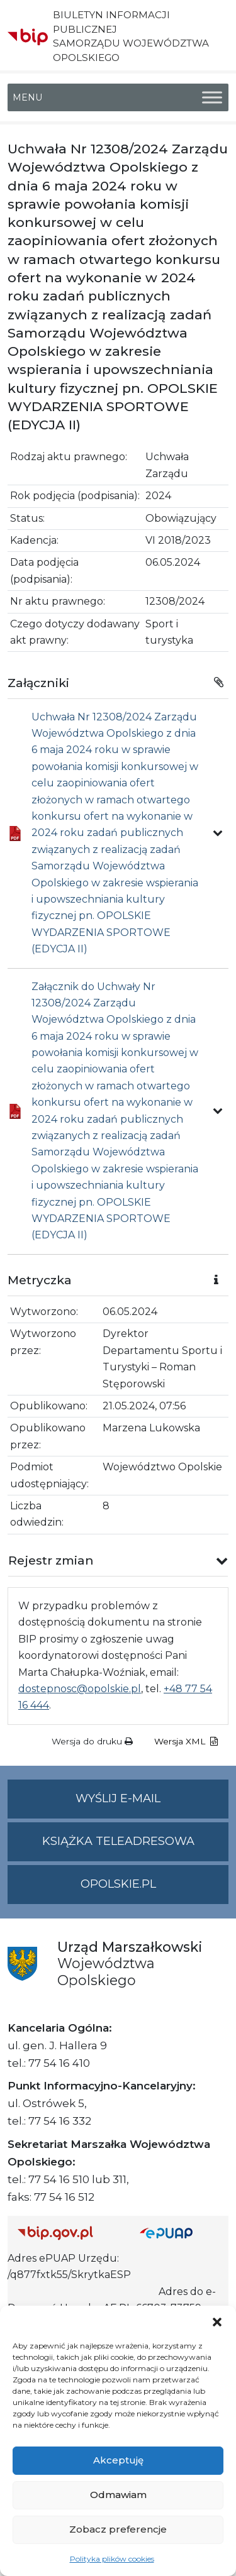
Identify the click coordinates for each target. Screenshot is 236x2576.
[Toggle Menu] (212, 97)
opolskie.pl (118, 1884)
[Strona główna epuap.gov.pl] (179, 2233)
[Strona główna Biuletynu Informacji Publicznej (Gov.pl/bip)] (69, 2233)
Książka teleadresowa (118, 1841)
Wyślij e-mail (152, 1804)
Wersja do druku (92, 1741)
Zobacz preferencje (118, 2529)
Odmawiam (118, 2495)
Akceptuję (118, 2460)
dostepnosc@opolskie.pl (79, 1689)
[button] (217, 2321)
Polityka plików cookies (112, 2558)
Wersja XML (186, 1741)
